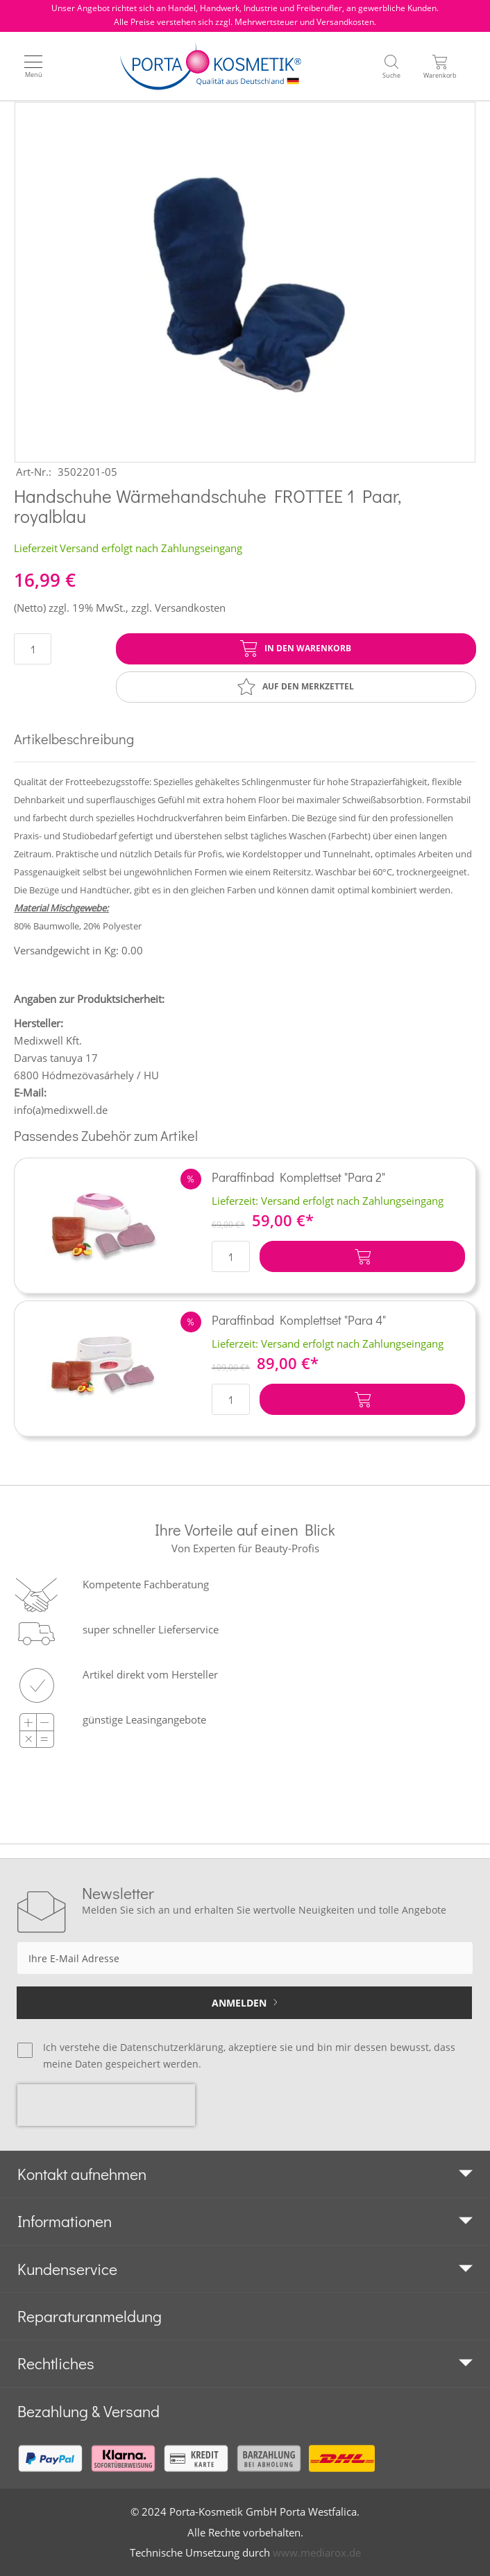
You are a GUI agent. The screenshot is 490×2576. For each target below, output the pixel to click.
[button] (190, 1179)
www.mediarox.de (317, 2552)
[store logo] (210, 66)
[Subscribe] (244, 2002)
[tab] (245, 2174)
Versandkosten (190, 608)
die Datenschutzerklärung (163, 2047)
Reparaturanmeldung (89, 2315)
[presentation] (106, 2105)
